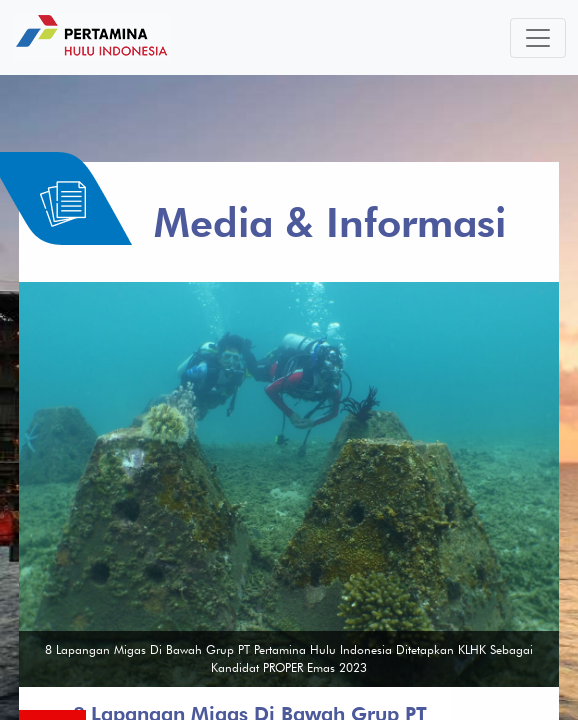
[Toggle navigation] (538, 38)
